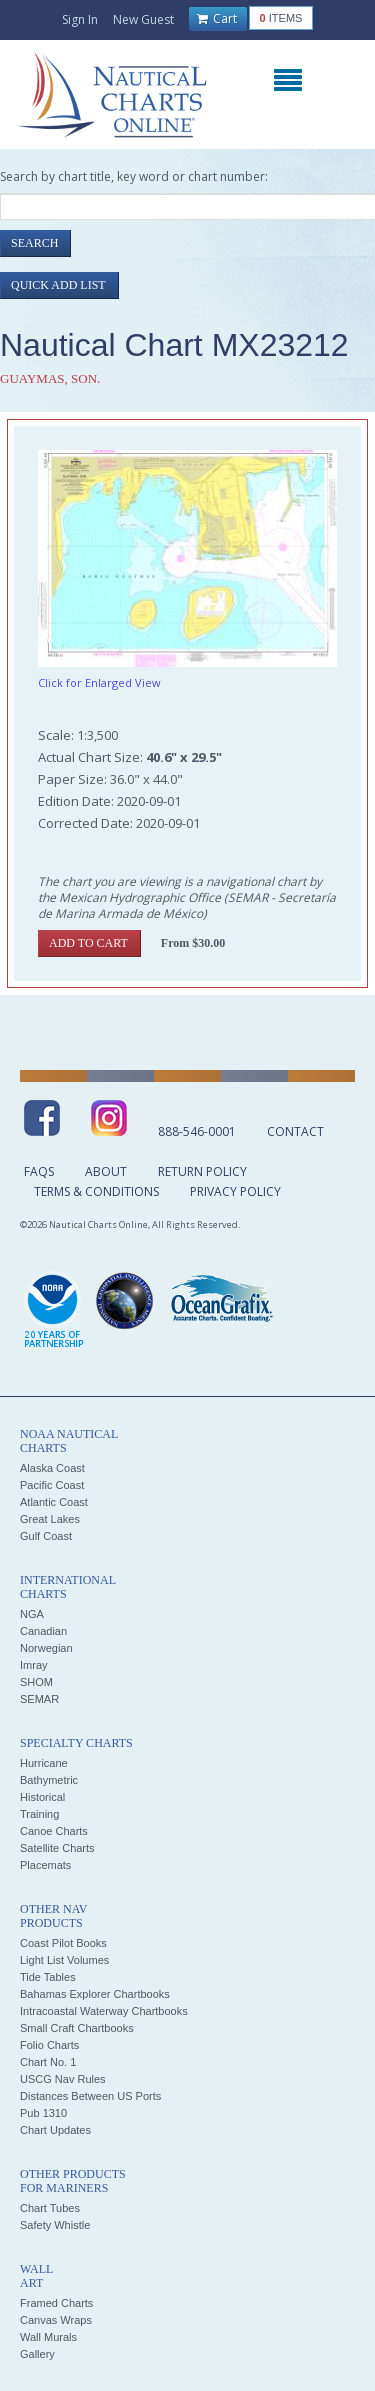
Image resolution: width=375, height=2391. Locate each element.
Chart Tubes (50, 2208)
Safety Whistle (55, 2225)
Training (39, 1814)
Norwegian (46, 1648)
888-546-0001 (197, 1131)
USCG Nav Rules (63, 2079)
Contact (295, 1131)
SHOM (36, 1682)
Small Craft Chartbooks (77, 2028)
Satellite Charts (57, 1848)
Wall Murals (48, 2337)
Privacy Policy (235, 1191)
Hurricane (44, 1763)
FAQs (39, 1171)
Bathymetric (49, 1780)
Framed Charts (56, 2303)
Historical (42, 1797)
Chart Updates (55, 2130)
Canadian (43, 1631)
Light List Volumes (64, 1960)
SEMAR (39, 1699)
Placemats (45, 1865)
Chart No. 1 (48, 2062)
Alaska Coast (52, 1468)
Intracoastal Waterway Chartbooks (104, 2011)
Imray (34, 1665)
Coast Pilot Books (63, 1943)
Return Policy (202, 1171)
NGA (32, 1614)
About (106, 1171)
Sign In (80, 19)
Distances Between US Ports (90, 2096)
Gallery (37, 2354)
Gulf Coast (46, 1536)
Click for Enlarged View (99, 682)
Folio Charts (49, 2045)
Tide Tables (48, 1977)
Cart (217, 19)
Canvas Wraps (56, 2320)
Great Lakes (50, 1519)
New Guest (143, 19)
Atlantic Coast (54, 1502)
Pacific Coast (52, 1485)
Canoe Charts (54, 1831)
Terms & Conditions (96, 1191)
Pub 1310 (43, 2113)
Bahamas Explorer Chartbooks (95, 1994)
